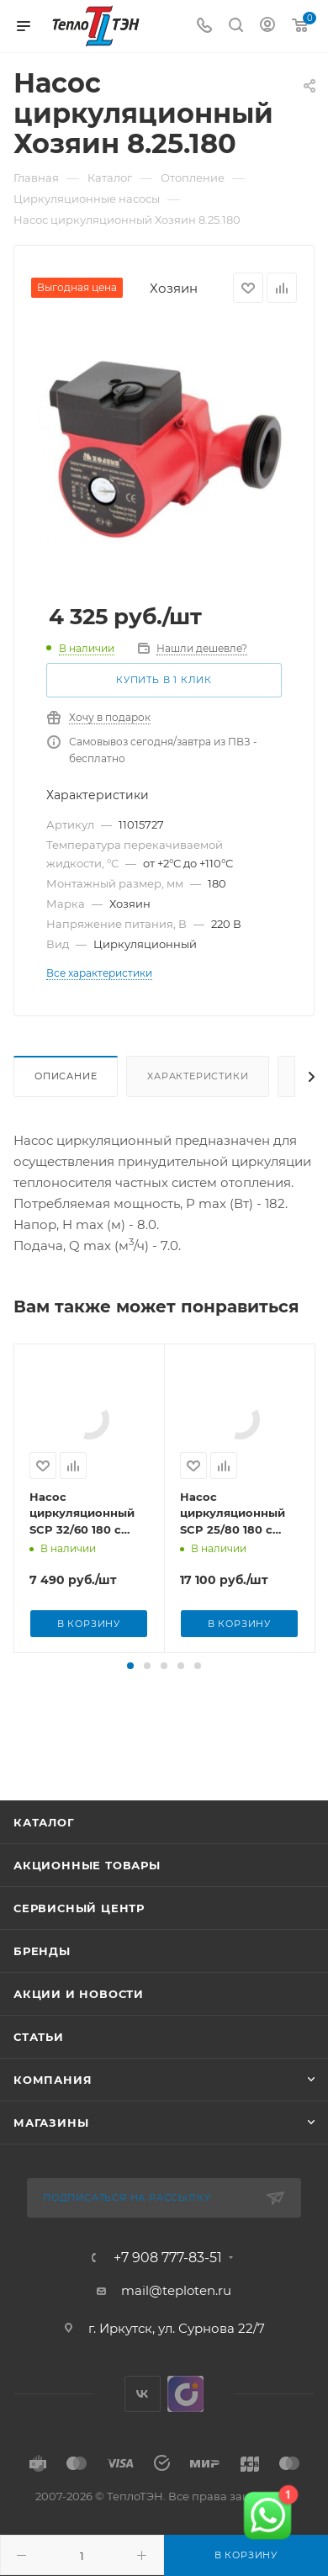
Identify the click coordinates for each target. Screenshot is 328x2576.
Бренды (42, 1997)
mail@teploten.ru (176, 2337)
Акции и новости (78, 2040)
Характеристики (197, 1076)
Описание (65, 1076)
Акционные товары (87, 1911)
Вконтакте (142, 2440)
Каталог (44, 1868)
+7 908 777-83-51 (168, 2304)
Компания (52, 2126)
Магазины (50, 2169)
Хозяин (174, 288)
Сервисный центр (79, 1954)
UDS (185, 2440)
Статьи (38, 2083)
